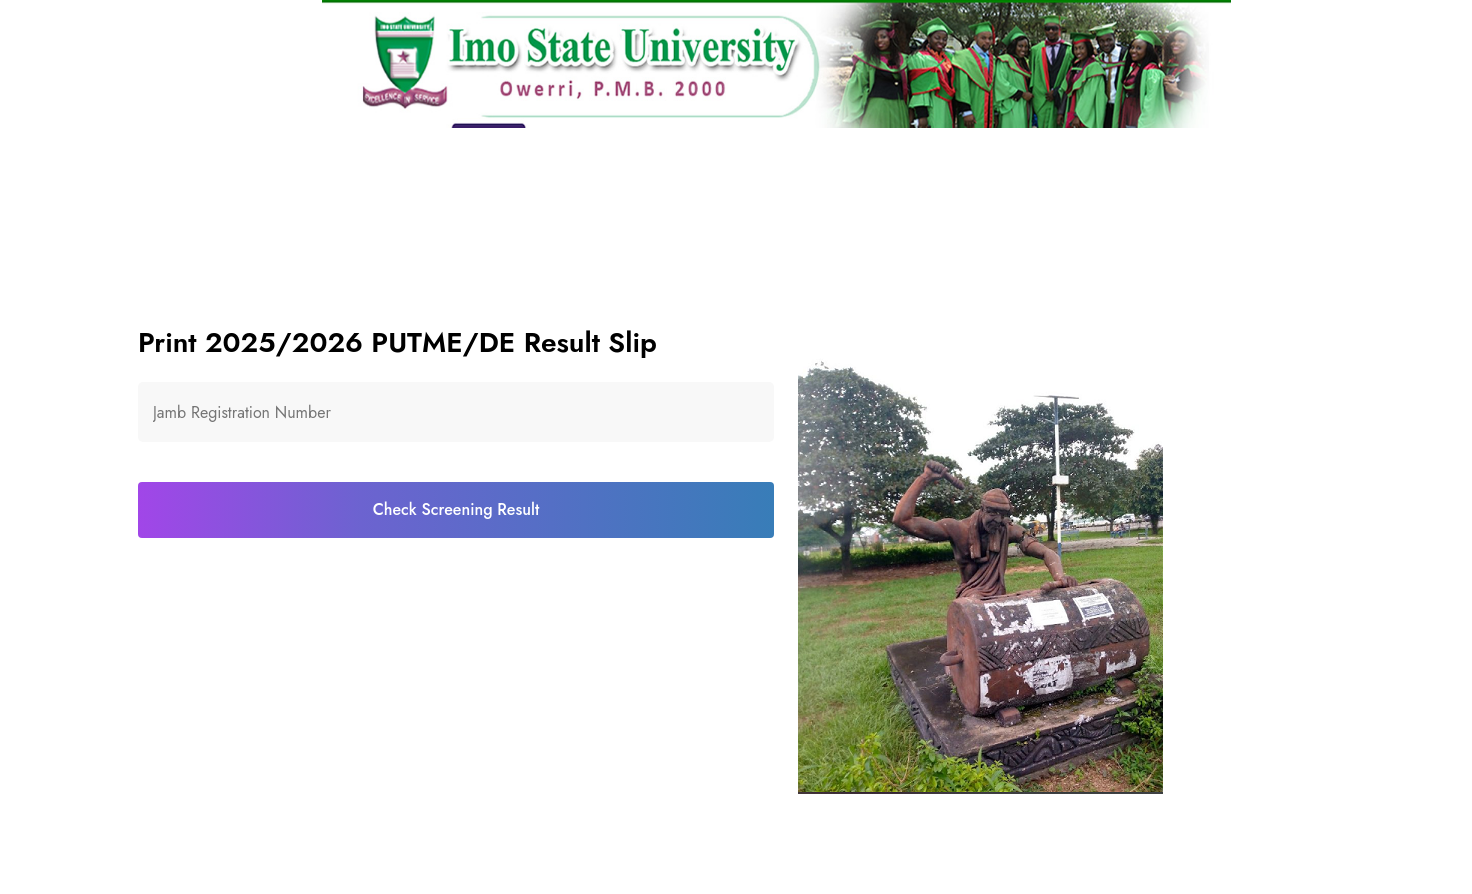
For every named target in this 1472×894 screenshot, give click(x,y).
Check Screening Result (456, 509)
